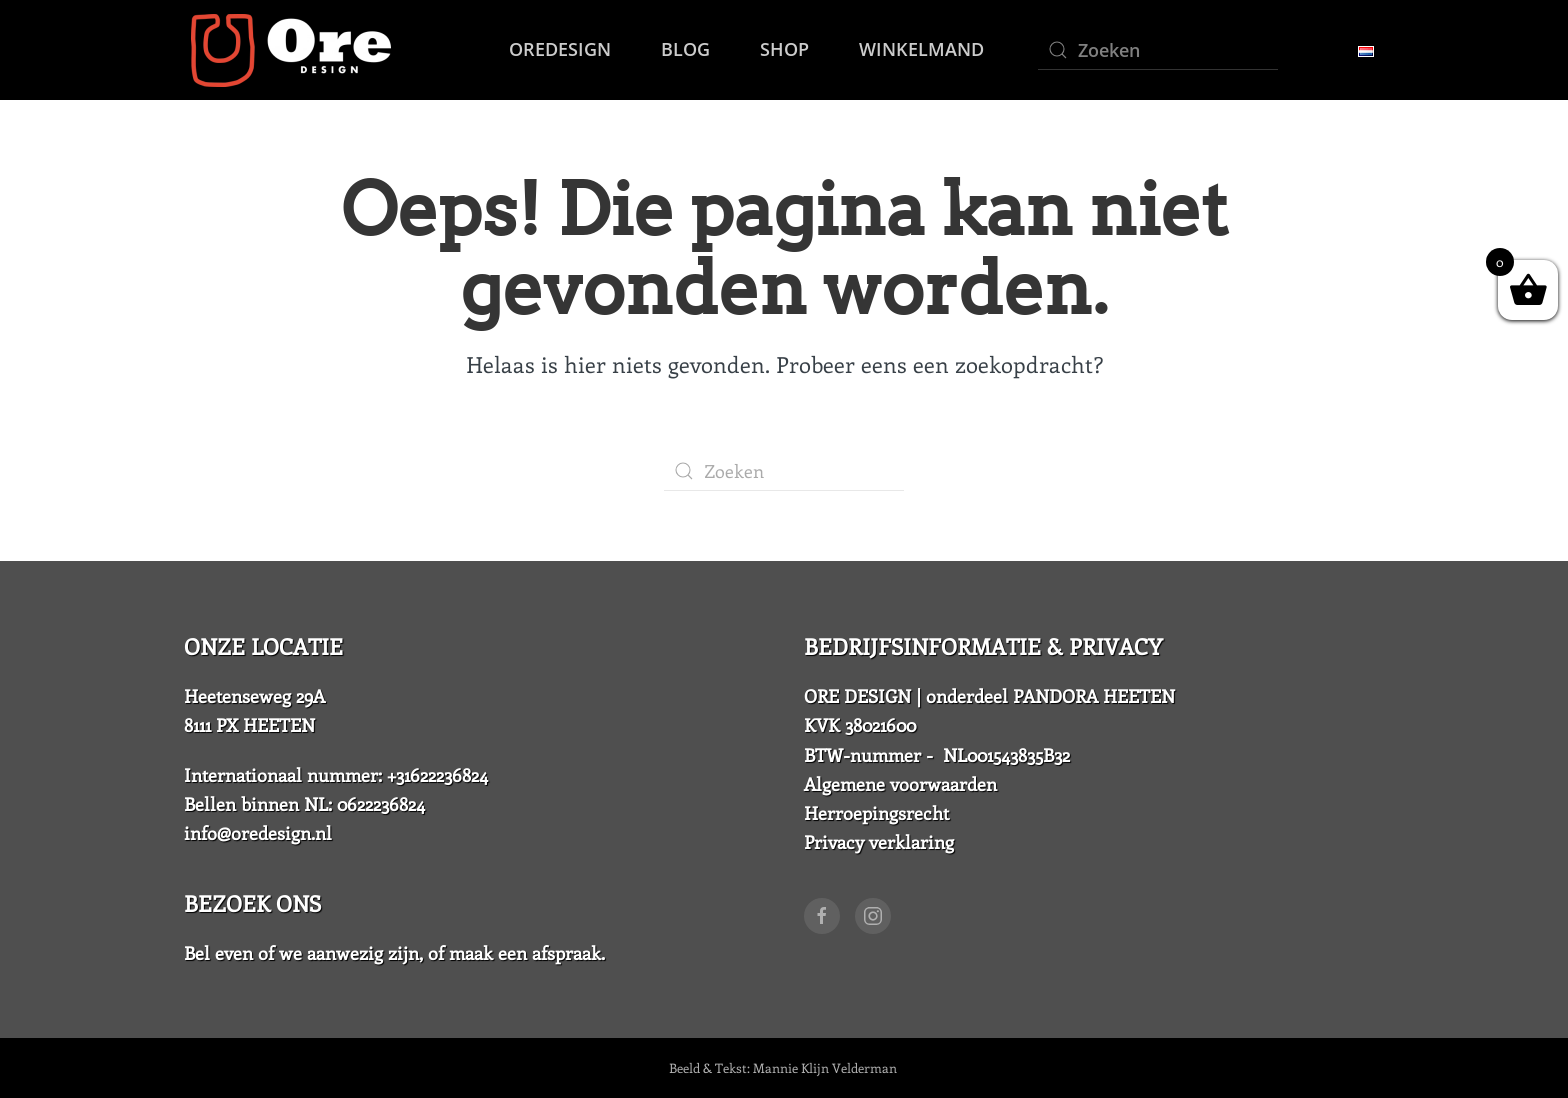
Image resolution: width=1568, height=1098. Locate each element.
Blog (685, 49)
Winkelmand (921, 49)
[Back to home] (287, 50)
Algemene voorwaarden (900, 784)
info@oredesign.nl (258, 833)
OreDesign (560, 49)
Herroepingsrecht (876, 813)
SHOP (784, 49)
